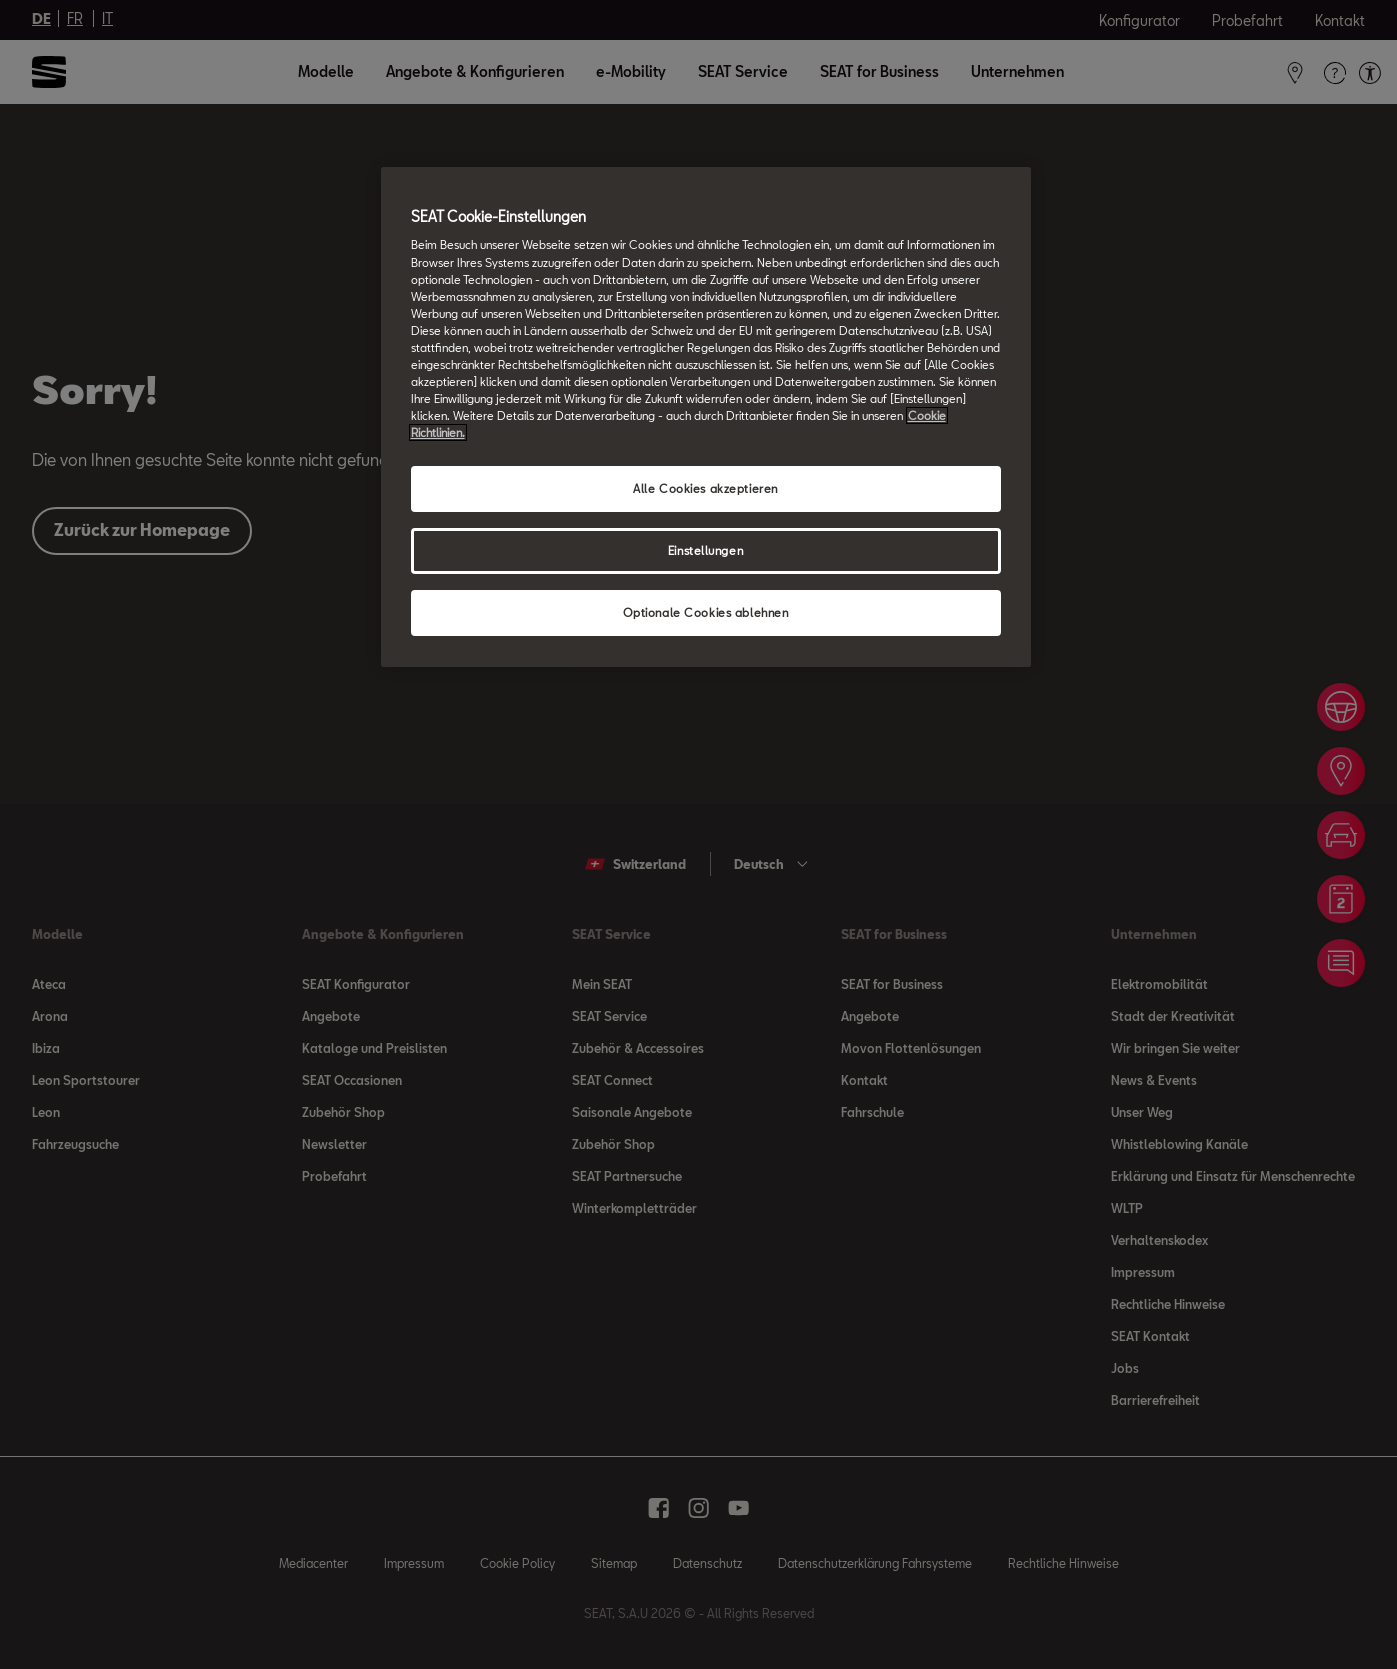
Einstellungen (705, 550)
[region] (706, 417)
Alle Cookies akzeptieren (705, 488)
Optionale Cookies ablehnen (706, 612)
